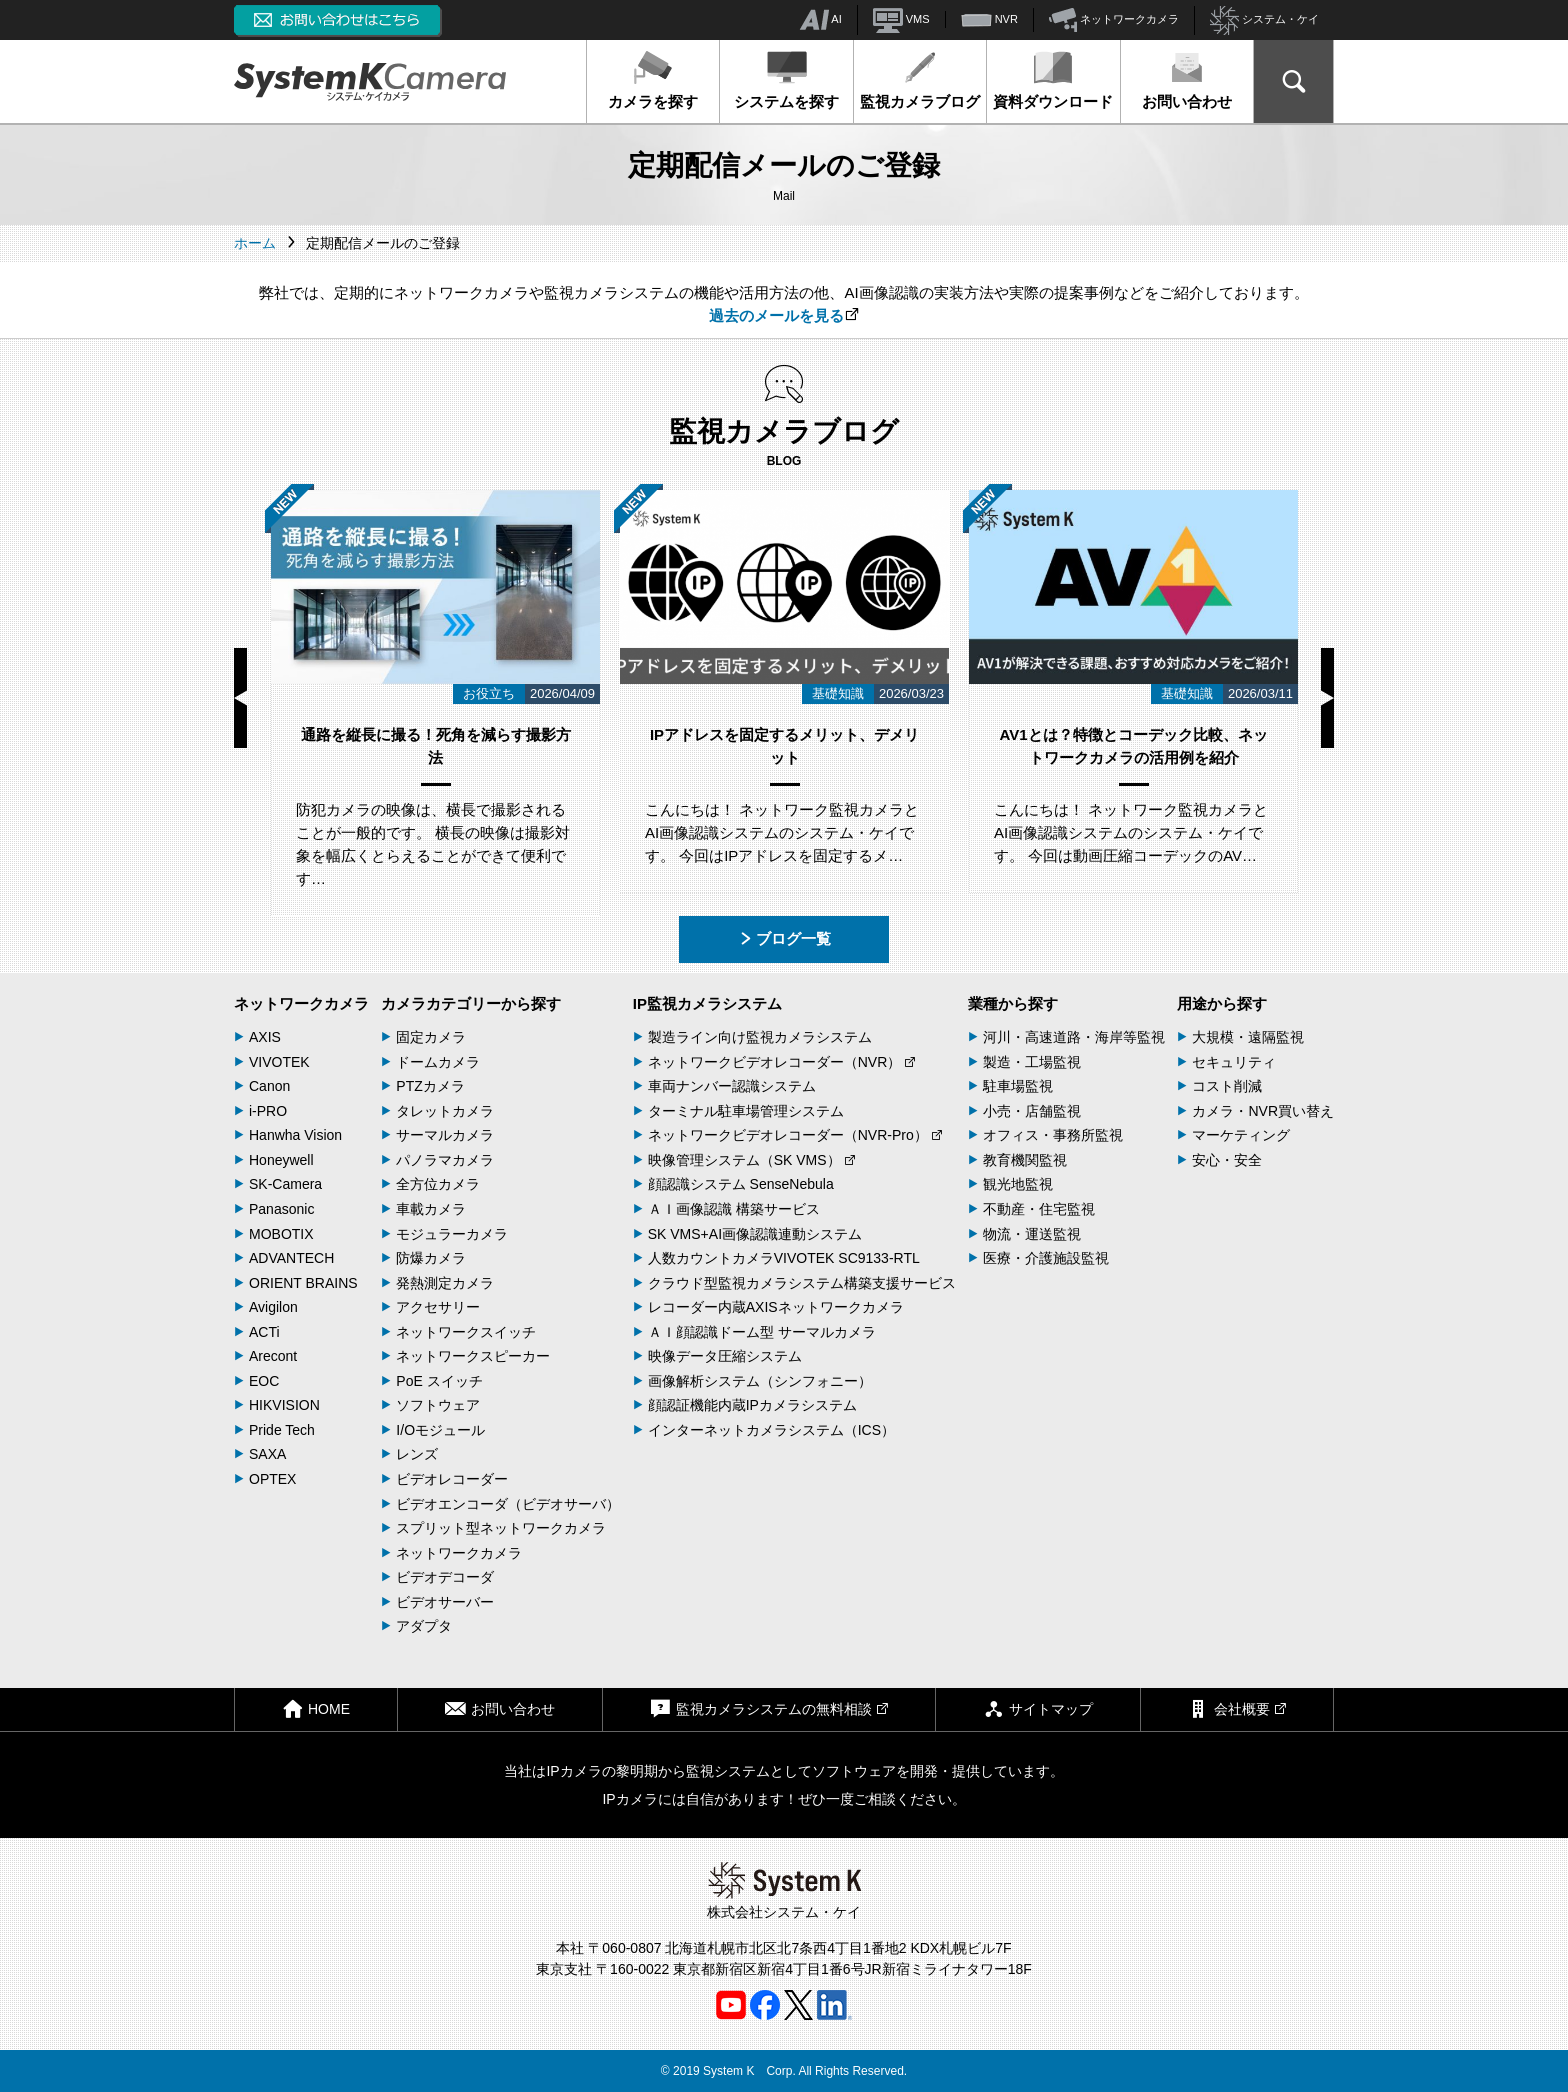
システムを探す (786, 80)
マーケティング (1241, 1135)
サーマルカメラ (445, 1135)
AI (820, 20)
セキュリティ (1234, 1062)
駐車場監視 (1018, 1086)
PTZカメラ (430, 1086)
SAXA (267, 1454)
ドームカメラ (438, 1062)
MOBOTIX (281, 1234)
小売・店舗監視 (1032, 1111)
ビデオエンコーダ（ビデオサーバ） (508, 1504)
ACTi (264, 1332)
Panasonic (281, 1209)
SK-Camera (285, 1184)
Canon (269, 1086)
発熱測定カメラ (445, 1283)
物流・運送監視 (1032, 1234)
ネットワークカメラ (1114, 20)
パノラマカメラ (445, 1160)
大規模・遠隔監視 (1248, 1037)
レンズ (417, 1454)
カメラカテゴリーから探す (471, 1003)
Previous (240, 698)
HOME (316, 1708)
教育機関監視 (1025, 1160)
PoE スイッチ (439, 1381)
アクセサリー (438, 1307)
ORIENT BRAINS (303, 1283)
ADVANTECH (291, 1258)
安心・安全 (1227, 1160)
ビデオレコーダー (452, 1479)
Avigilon (273, 1307)
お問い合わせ (1187, 80)
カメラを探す (653, 80)
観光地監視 (1018, 1184)
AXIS (265, 1037)
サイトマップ (1038, 1708)
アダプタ (424, 1626)
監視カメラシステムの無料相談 (769, 1708)
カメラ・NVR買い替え (1263, 1111)
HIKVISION (284, 1405)
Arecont (273, 1356)
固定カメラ (431, 1037)
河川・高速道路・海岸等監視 (1074, 1037)
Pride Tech (282, 1430)
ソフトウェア (438, 1405)
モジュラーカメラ (452, 1234)
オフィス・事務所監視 (1053, 1135)
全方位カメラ (438, 1184)
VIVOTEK (279, 1062)
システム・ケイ (1264, 20)
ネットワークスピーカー (473, 1356)
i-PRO (268, 1111)
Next (1327, 698)
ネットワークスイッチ (466, 1332)
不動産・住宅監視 (1039, 1209)
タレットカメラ (445, 1111)
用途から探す (1222, 1003)
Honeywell (281, 1160)
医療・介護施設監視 (1046, 1258)
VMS (901, 20)
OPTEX (272, 1479)
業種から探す (1013, 1003)
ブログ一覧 (784, 938)
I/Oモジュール (440, 1430)
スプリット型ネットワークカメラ (501, 1528)
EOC (264, 1381)
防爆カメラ (431, 1258)
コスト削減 (1227, 1086)
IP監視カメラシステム (707, 1003)
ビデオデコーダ (445, 1577)
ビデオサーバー (445, 1602)
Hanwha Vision (295, 1135)
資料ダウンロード (1053, 80)
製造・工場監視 (1032, 1062)
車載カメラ (431, 1209)
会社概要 (1237, 1708)
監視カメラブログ (920, 80)
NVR (989, 20)
